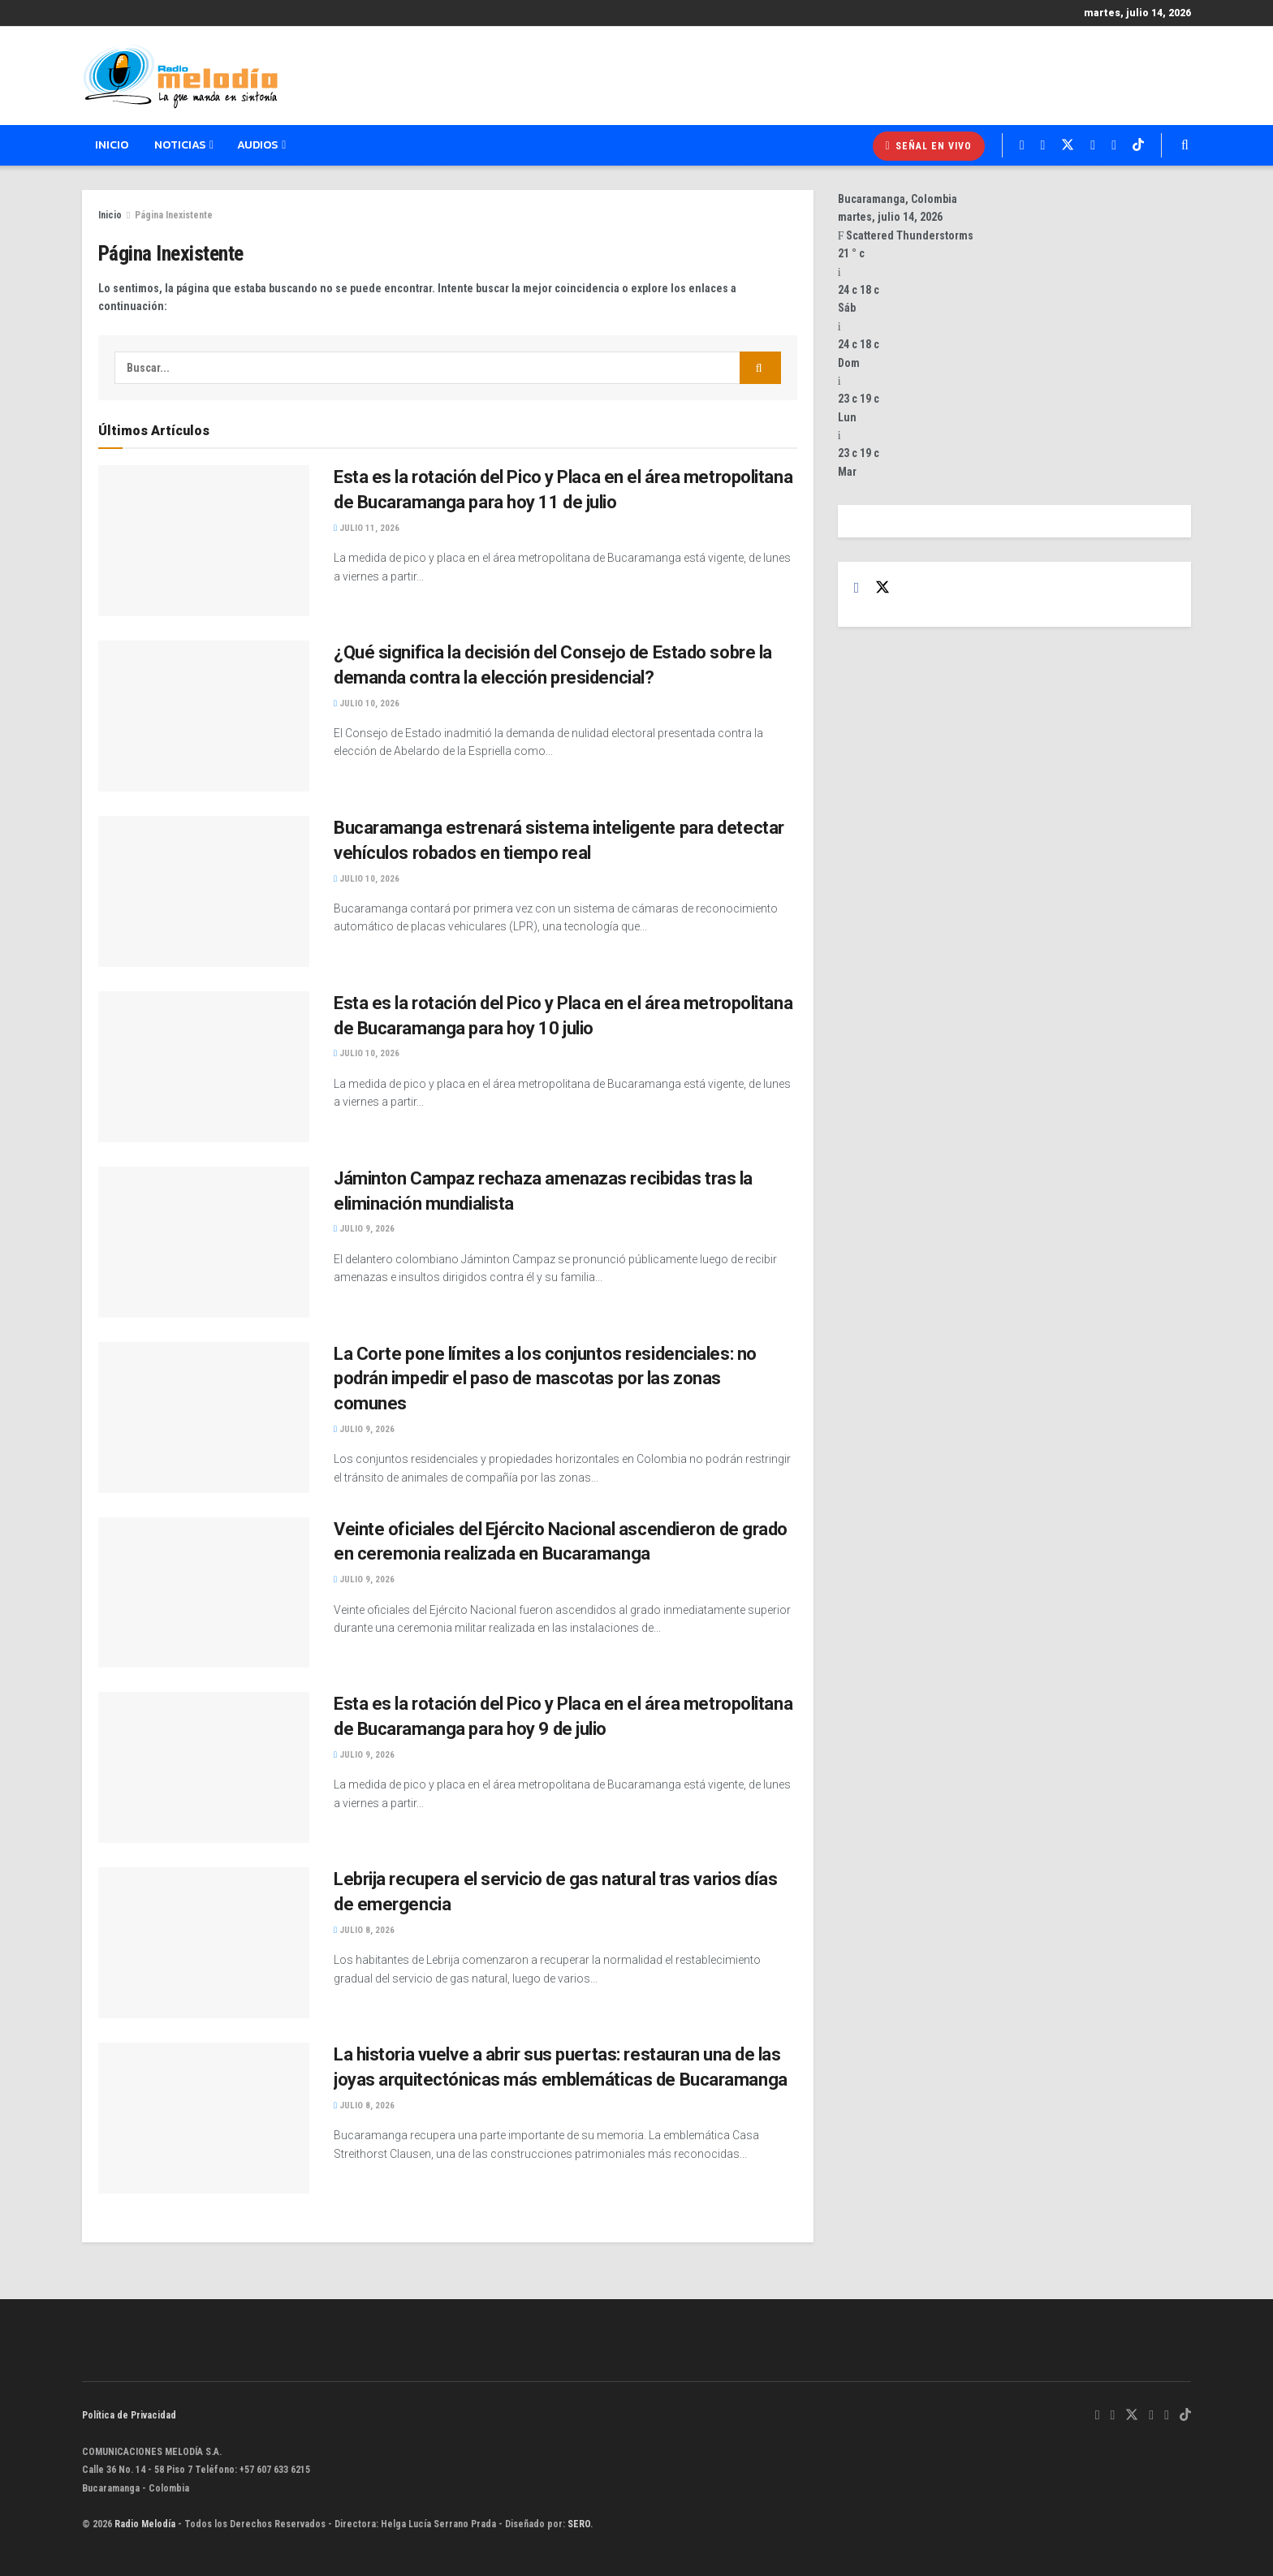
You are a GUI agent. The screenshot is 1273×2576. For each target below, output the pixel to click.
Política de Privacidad (129, 2415)
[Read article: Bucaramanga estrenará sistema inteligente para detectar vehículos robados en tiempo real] (203, 891)
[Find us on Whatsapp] (1097, 2415)
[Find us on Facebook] (857, 588)
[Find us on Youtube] (1166, 2415)
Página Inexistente (174, 215)
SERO (578, 2524)
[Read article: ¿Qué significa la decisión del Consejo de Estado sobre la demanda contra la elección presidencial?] (203, 716)
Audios (257, 144)
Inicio (111, 144)
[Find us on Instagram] (1151, 2415)
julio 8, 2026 (364, 1930)
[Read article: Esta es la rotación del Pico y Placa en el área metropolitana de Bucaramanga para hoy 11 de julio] (203, 540)
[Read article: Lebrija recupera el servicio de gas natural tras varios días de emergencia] (203, 1942)
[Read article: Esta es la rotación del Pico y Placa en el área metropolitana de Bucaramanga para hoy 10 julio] (203, 1066)
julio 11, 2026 (366, 528)
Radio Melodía (144, 2524)
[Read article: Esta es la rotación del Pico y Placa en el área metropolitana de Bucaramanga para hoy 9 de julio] (203, 1767)
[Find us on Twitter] (882, 588)
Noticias (179, 144)
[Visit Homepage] (180, 76)
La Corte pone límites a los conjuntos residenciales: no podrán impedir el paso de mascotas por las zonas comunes (545, 1379)
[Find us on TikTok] (1185, 2415)
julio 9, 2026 (364, 1228)
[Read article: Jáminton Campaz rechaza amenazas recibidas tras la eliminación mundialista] (203, 1242)
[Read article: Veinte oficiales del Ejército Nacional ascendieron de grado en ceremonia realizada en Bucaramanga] (203, 1592)
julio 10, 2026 (366, 703)
